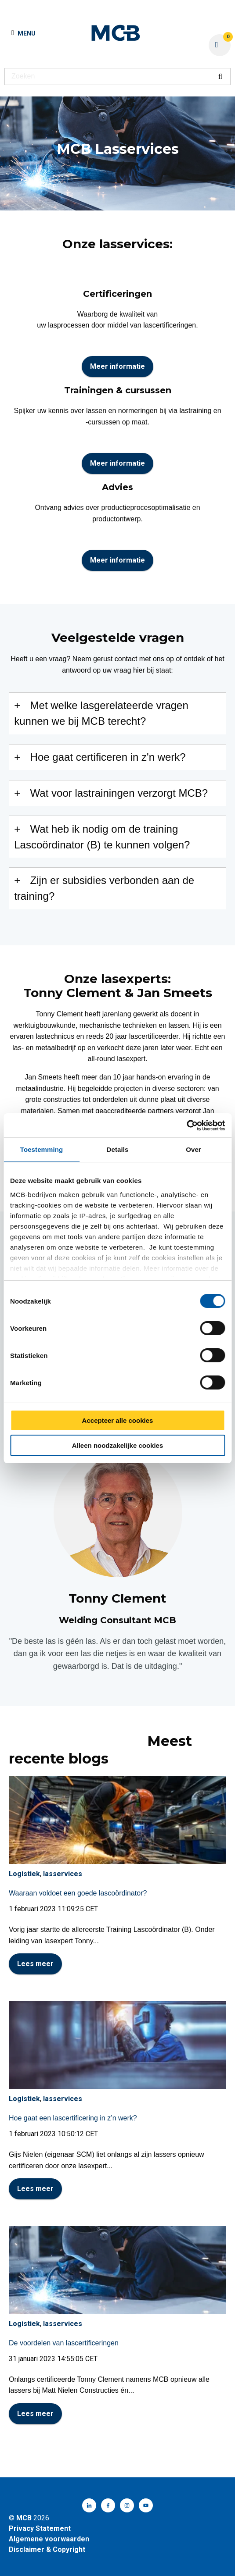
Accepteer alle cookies (117, 1420)
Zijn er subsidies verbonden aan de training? (104, 888)
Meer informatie (117, 366)
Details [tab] (118, 1149)
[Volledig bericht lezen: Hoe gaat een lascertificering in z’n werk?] (117, 2045)
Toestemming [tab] (41, 1149)
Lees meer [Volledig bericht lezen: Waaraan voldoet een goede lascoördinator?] (35, 1964)
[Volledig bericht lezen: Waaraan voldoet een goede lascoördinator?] (117, 1820)
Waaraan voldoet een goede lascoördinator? (78, 1893)
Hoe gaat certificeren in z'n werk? (108, 757)
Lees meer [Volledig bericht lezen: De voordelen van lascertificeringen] (35, 2413)
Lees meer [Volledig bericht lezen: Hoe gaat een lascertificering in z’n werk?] (35, 2188)
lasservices (62, 1874)
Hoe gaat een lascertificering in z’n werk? (73, 2118)
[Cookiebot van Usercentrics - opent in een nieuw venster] (186, 1125)
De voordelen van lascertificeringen (64, 2343)
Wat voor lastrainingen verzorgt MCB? (119, 793)
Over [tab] (193, 1149)
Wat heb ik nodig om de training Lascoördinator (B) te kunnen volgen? (102, 837)
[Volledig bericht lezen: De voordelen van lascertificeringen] (117, 2270)
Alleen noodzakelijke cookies (117, 1445)
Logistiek (24, 1874)
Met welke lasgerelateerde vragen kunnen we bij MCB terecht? (101, 713)
